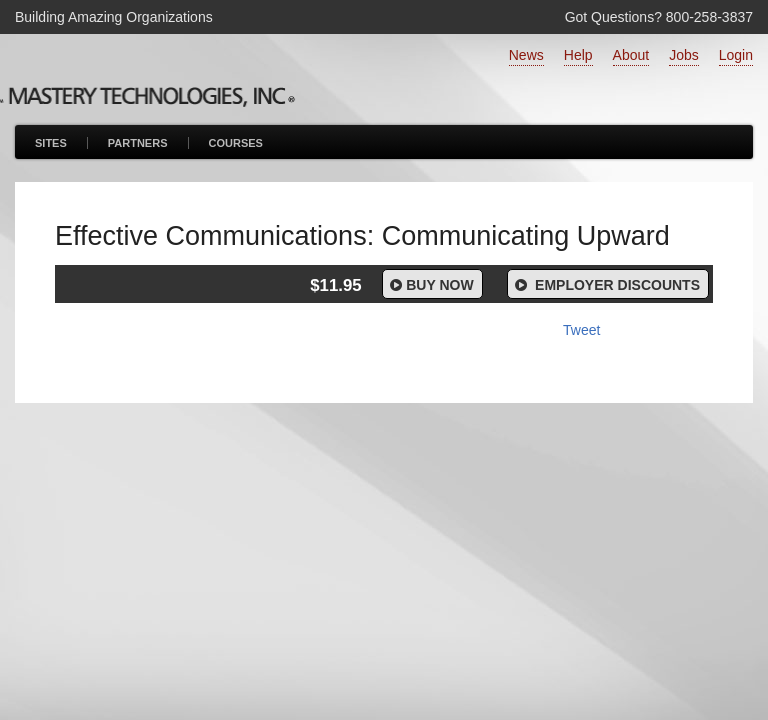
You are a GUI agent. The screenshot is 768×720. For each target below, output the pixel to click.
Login (736, 55)
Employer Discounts (606, 285)
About (631, 55)
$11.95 (335, 285)
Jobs (684, 55)
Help (578, 55)
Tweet (581, 330)
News (526, 55)
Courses (236, 143)
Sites (51, 143)
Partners (138, 143)
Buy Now (430, 285)
